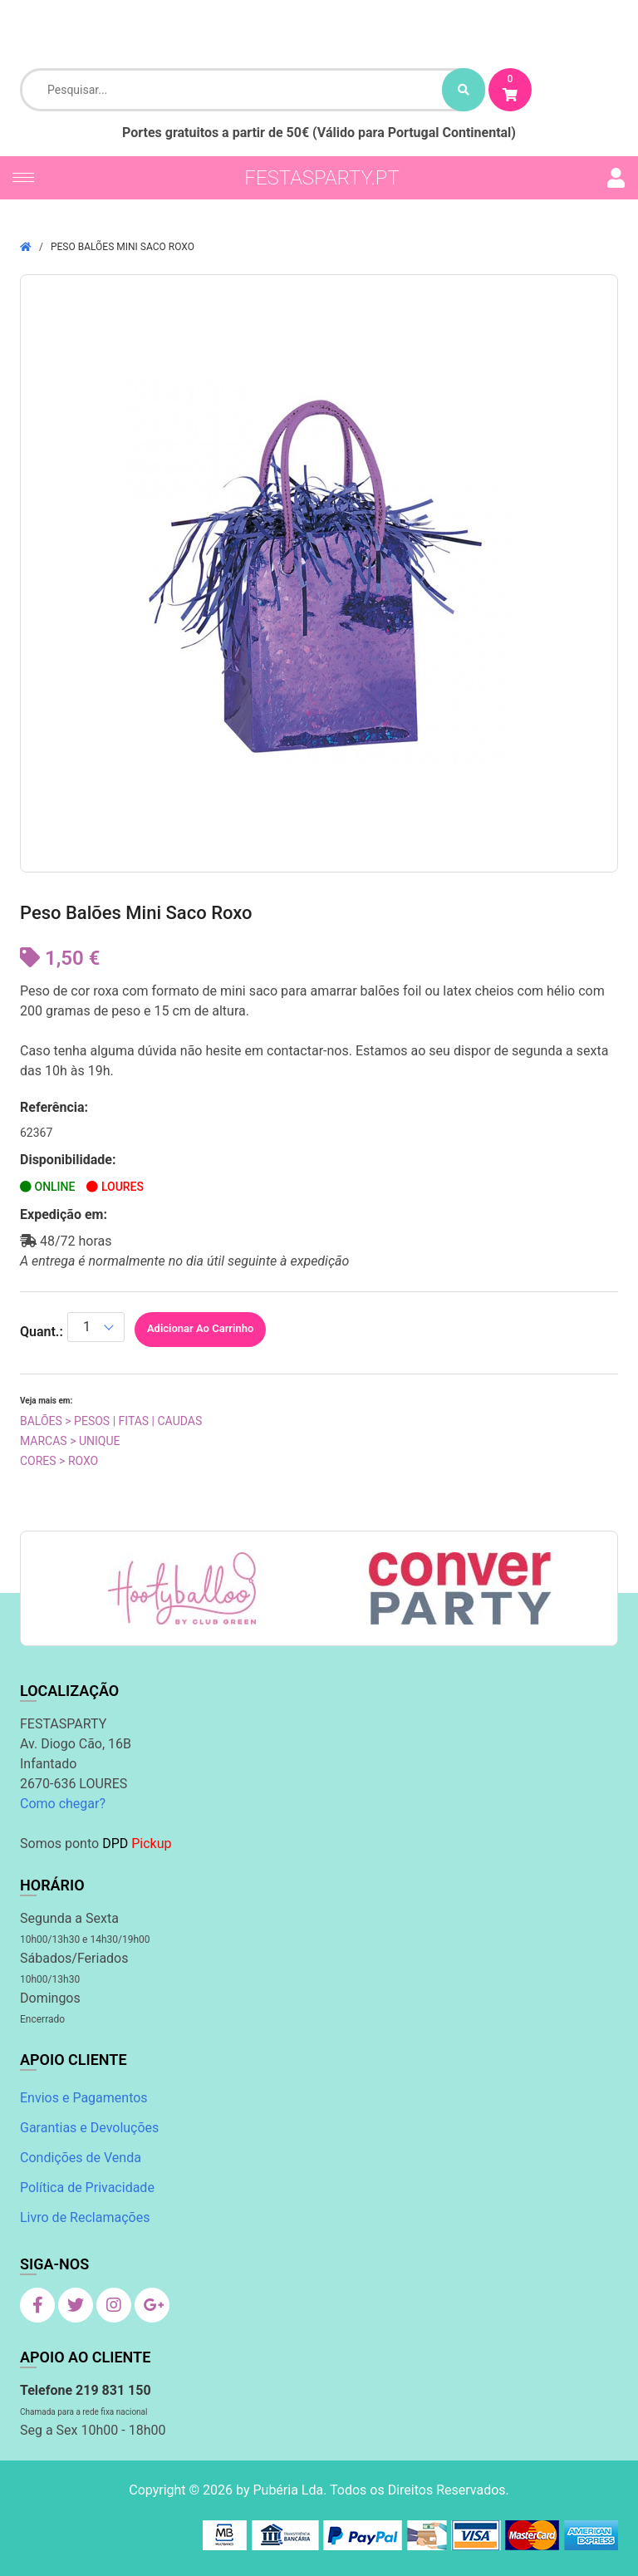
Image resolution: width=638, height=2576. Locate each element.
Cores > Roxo (59, 1460)
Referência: (54, 1107)
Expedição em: (63, 1214)
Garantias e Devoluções (89, 2128)
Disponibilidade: (68, 1160)
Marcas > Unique (70, 1441)
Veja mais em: (46, 1400)
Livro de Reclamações (85, 2217)
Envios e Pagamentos (84, 2098)
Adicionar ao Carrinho (200, 1328)
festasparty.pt (322, 177)
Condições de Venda (80, 2158)
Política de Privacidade (87, 2187)
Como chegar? (63, 1804)
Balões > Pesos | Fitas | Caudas (111, 1421)
